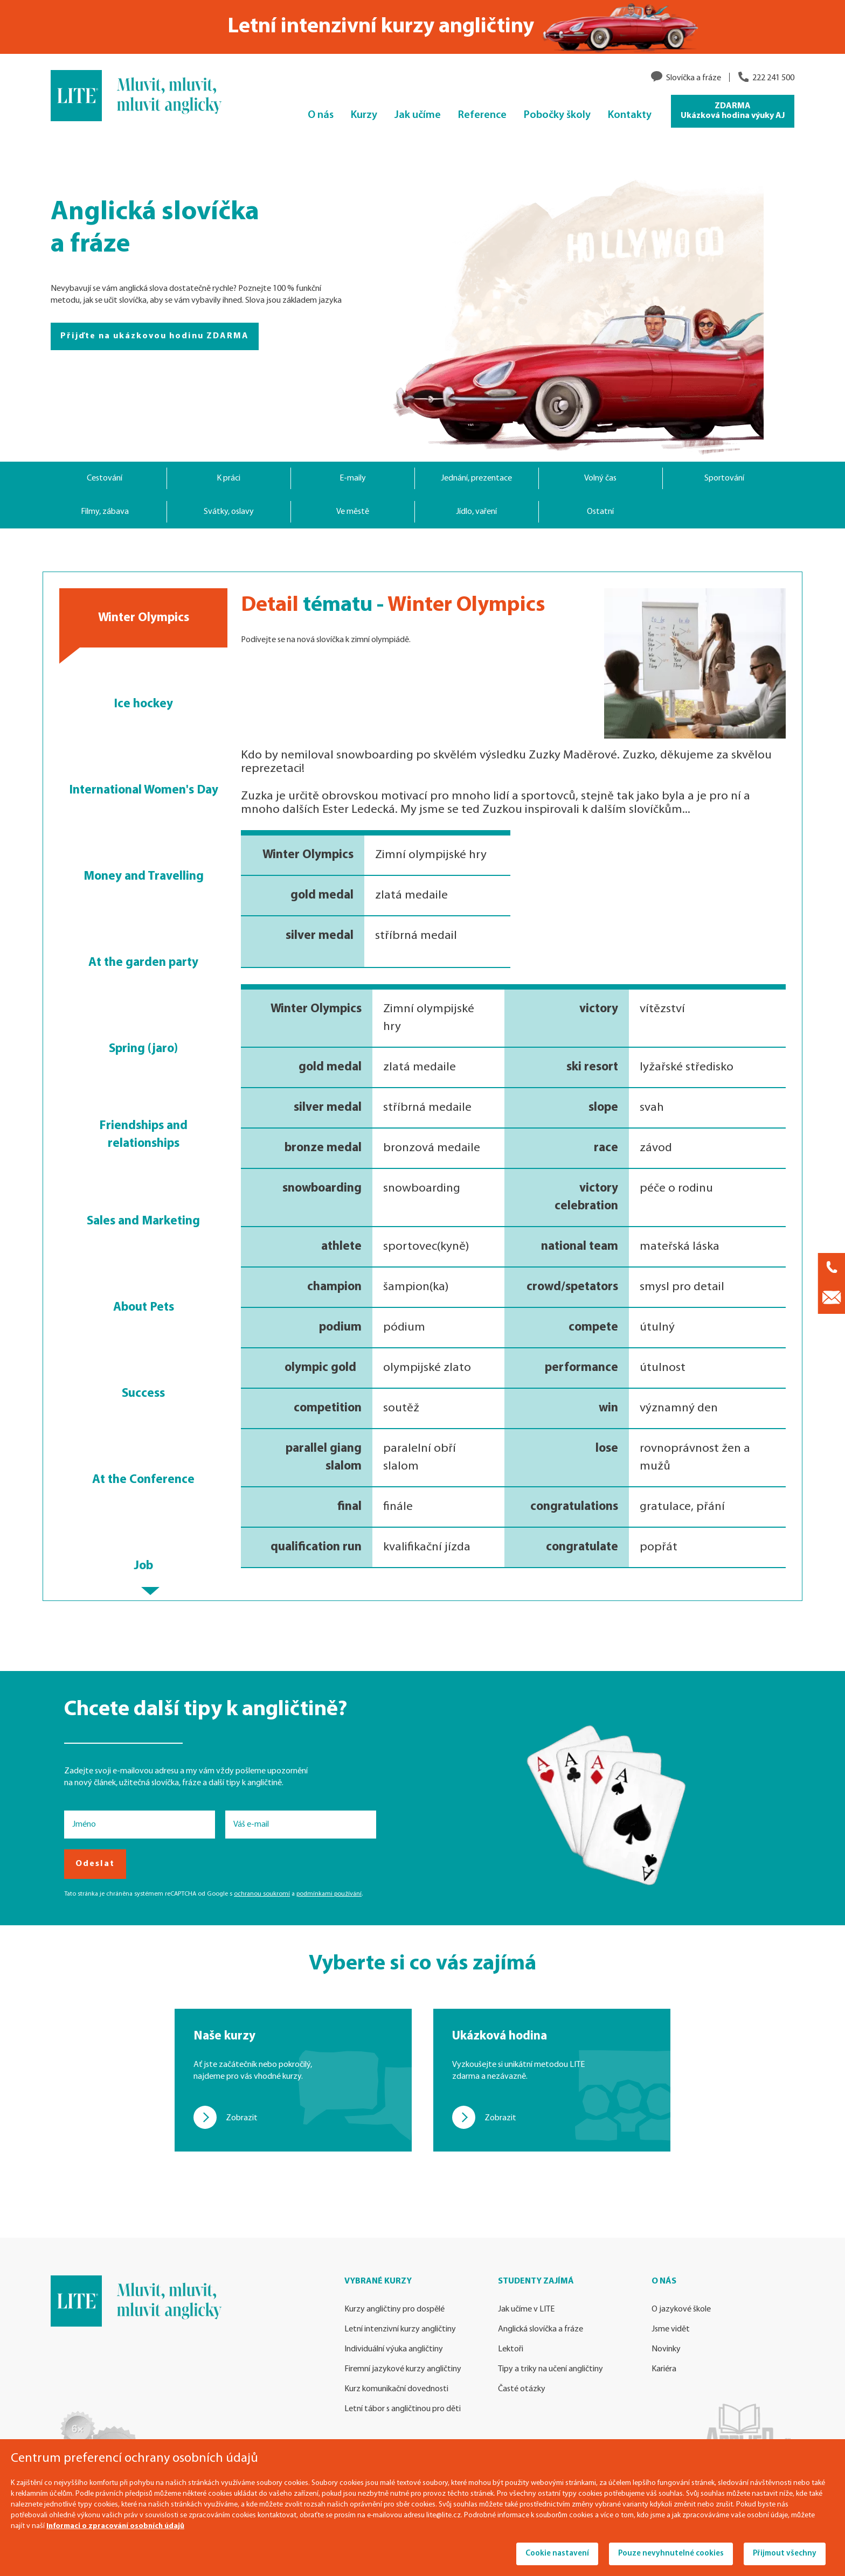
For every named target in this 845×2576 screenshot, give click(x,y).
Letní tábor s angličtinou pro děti (402, 2409)
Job (143, 1566)
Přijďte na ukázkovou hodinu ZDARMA (154, 336)
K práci (228, 478)
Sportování (724, 478)
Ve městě (352, 511)
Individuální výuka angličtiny (393, 2349)
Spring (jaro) (143, 1048)
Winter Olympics (143, 618)
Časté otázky (521, 2389)
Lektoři (510, 2349)
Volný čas (600, 478)
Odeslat (95, 1864)
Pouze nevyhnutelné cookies (671, 2554)
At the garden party (143, 962)
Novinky (666, 2349)
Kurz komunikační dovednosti (396, 2389)
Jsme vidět (671, 2329)
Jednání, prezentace (476, 478)
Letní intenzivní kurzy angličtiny (400, 2329)
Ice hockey (143, 704)
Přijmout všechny (784, 2554)
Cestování (104, 478)
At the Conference (143, 1479)
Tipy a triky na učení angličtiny (550, 2369)
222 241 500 (773, 78)
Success (143, 1393)
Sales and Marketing (143, 1221)
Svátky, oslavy (229, 511)
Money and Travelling (143, 876)
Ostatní (600, 511)
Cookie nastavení (557, 2554)
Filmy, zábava (105, 511)
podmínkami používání (329, 1894)
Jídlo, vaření (476, 511)
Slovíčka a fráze (693, 78)
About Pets (143, 1307)
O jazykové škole (681, 2309)
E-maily (353, 478)
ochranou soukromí (262, 1894)
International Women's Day (143, 790)
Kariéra (664, 2369)
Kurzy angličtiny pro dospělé (394, 2309)
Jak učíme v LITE (526, 2309)
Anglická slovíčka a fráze (540, 2329)
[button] (150, 1591)
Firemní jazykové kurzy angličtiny (402, 2369)
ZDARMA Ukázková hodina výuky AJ (733, 111)
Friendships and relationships (143, 1135)
